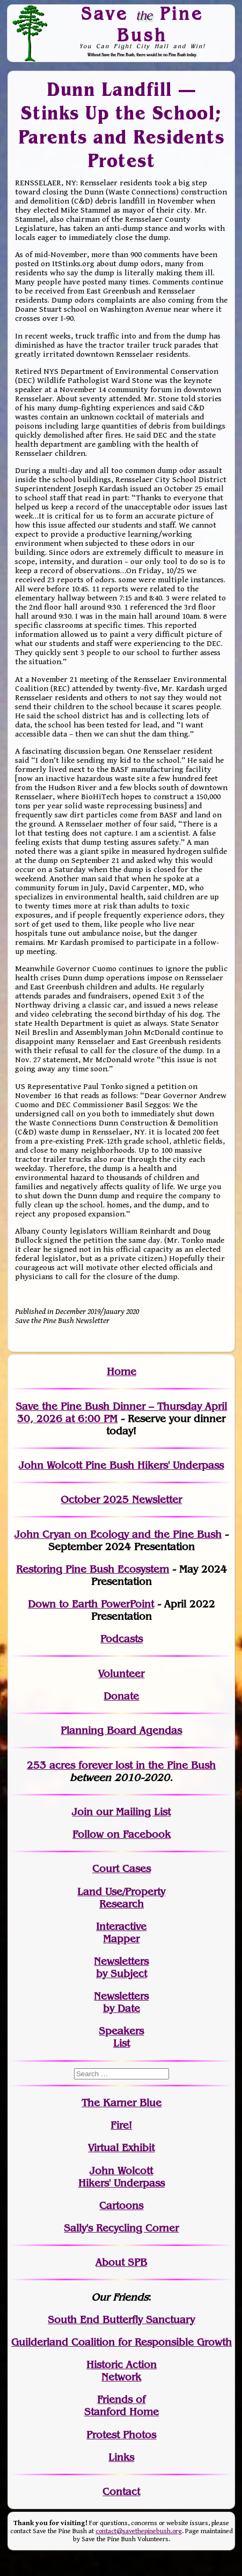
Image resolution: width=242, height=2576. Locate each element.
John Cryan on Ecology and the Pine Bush (118, 1534)
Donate (121, 1696)
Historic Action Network (121, 2371)
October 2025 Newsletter (121, 1499)
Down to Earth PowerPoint (91, 1604)
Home (121, 1371)
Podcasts (121, 1639)
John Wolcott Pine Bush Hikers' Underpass (121, 1465)
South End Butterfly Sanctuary (121, 2320)
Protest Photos (121, 2435)
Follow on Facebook (121, 1834)
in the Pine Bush (154, 1765)
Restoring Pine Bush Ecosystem (92, 1569)
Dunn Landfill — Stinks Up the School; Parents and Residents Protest (121, 125)
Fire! (121, 2125)
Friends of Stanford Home (121, 2405)
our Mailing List (132, 1812)
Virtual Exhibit (121, 2148)
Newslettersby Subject (121, 1967)
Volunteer (121, 1674)
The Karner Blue (122, 2103)
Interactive (121, 1926)
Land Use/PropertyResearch (121, 1898)
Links (121, 2457)
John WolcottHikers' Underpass (121, 2177)
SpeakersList (121, 2037)
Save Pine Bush (143, 24)
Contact (121, 2491)
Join (82, 1812)
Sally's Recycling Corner (121, 2228)
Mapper (121, 1939)
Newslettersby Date (121, 2002)
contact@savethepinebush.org (139, 2531)
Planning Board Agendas (121, 1730)
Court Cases (121, 1868)
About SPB (121, 2262)
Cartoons (121, 2205)
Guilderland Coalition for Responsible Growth (121, 2342)
